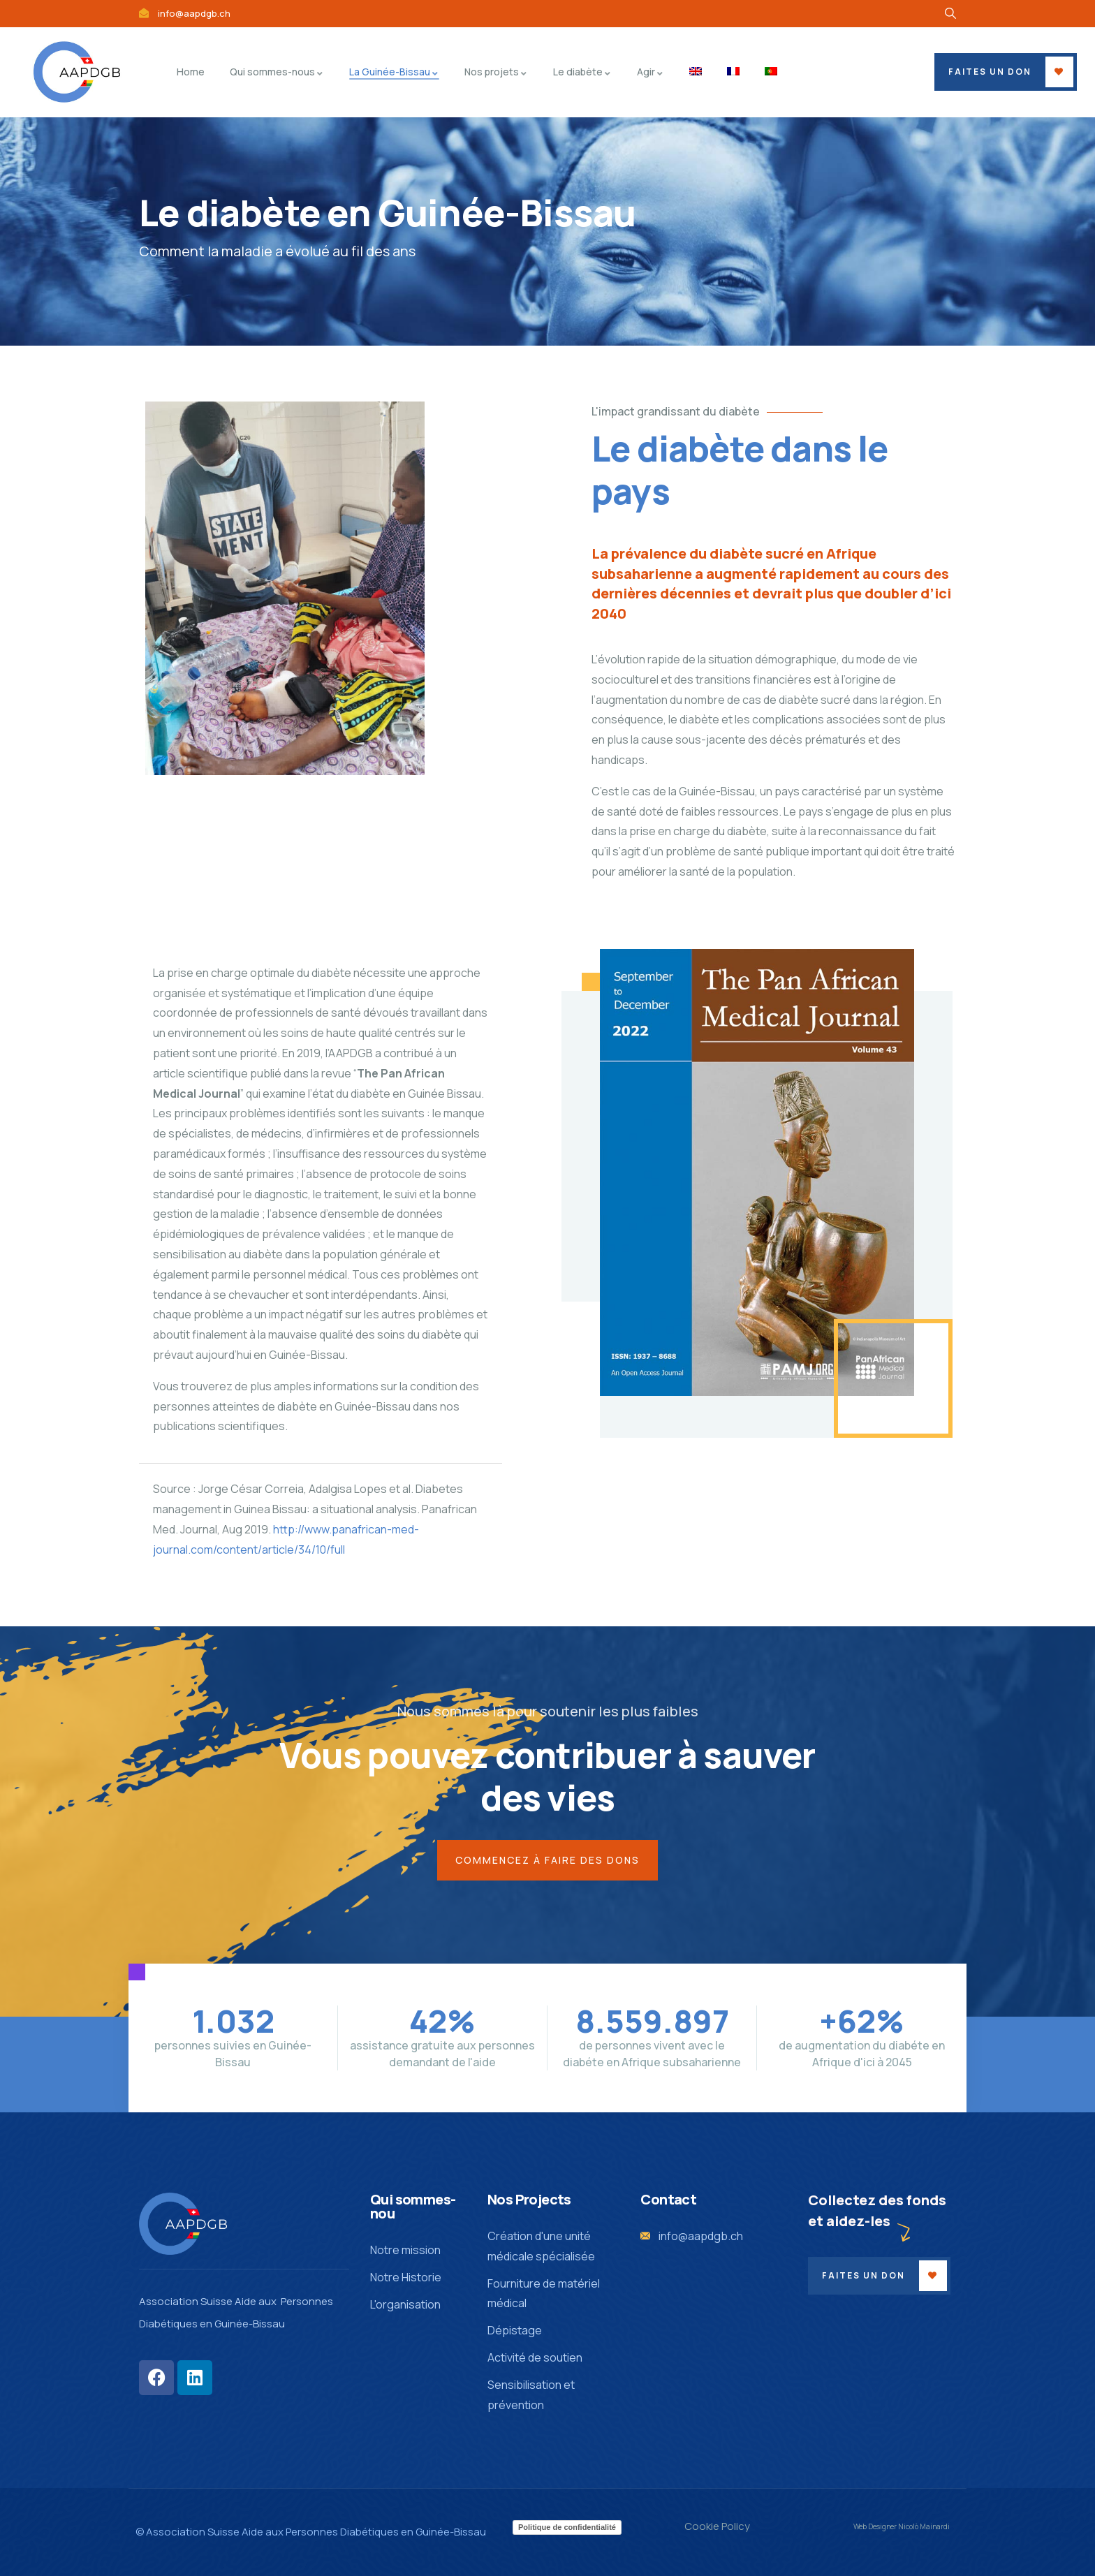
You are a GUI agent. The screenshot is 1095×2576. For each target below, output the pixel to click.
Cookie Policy (717, 2526)
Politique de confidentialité (567, 2527)
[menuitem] (695, 72)
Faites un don (989, 72)
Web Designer (875, 2526)
